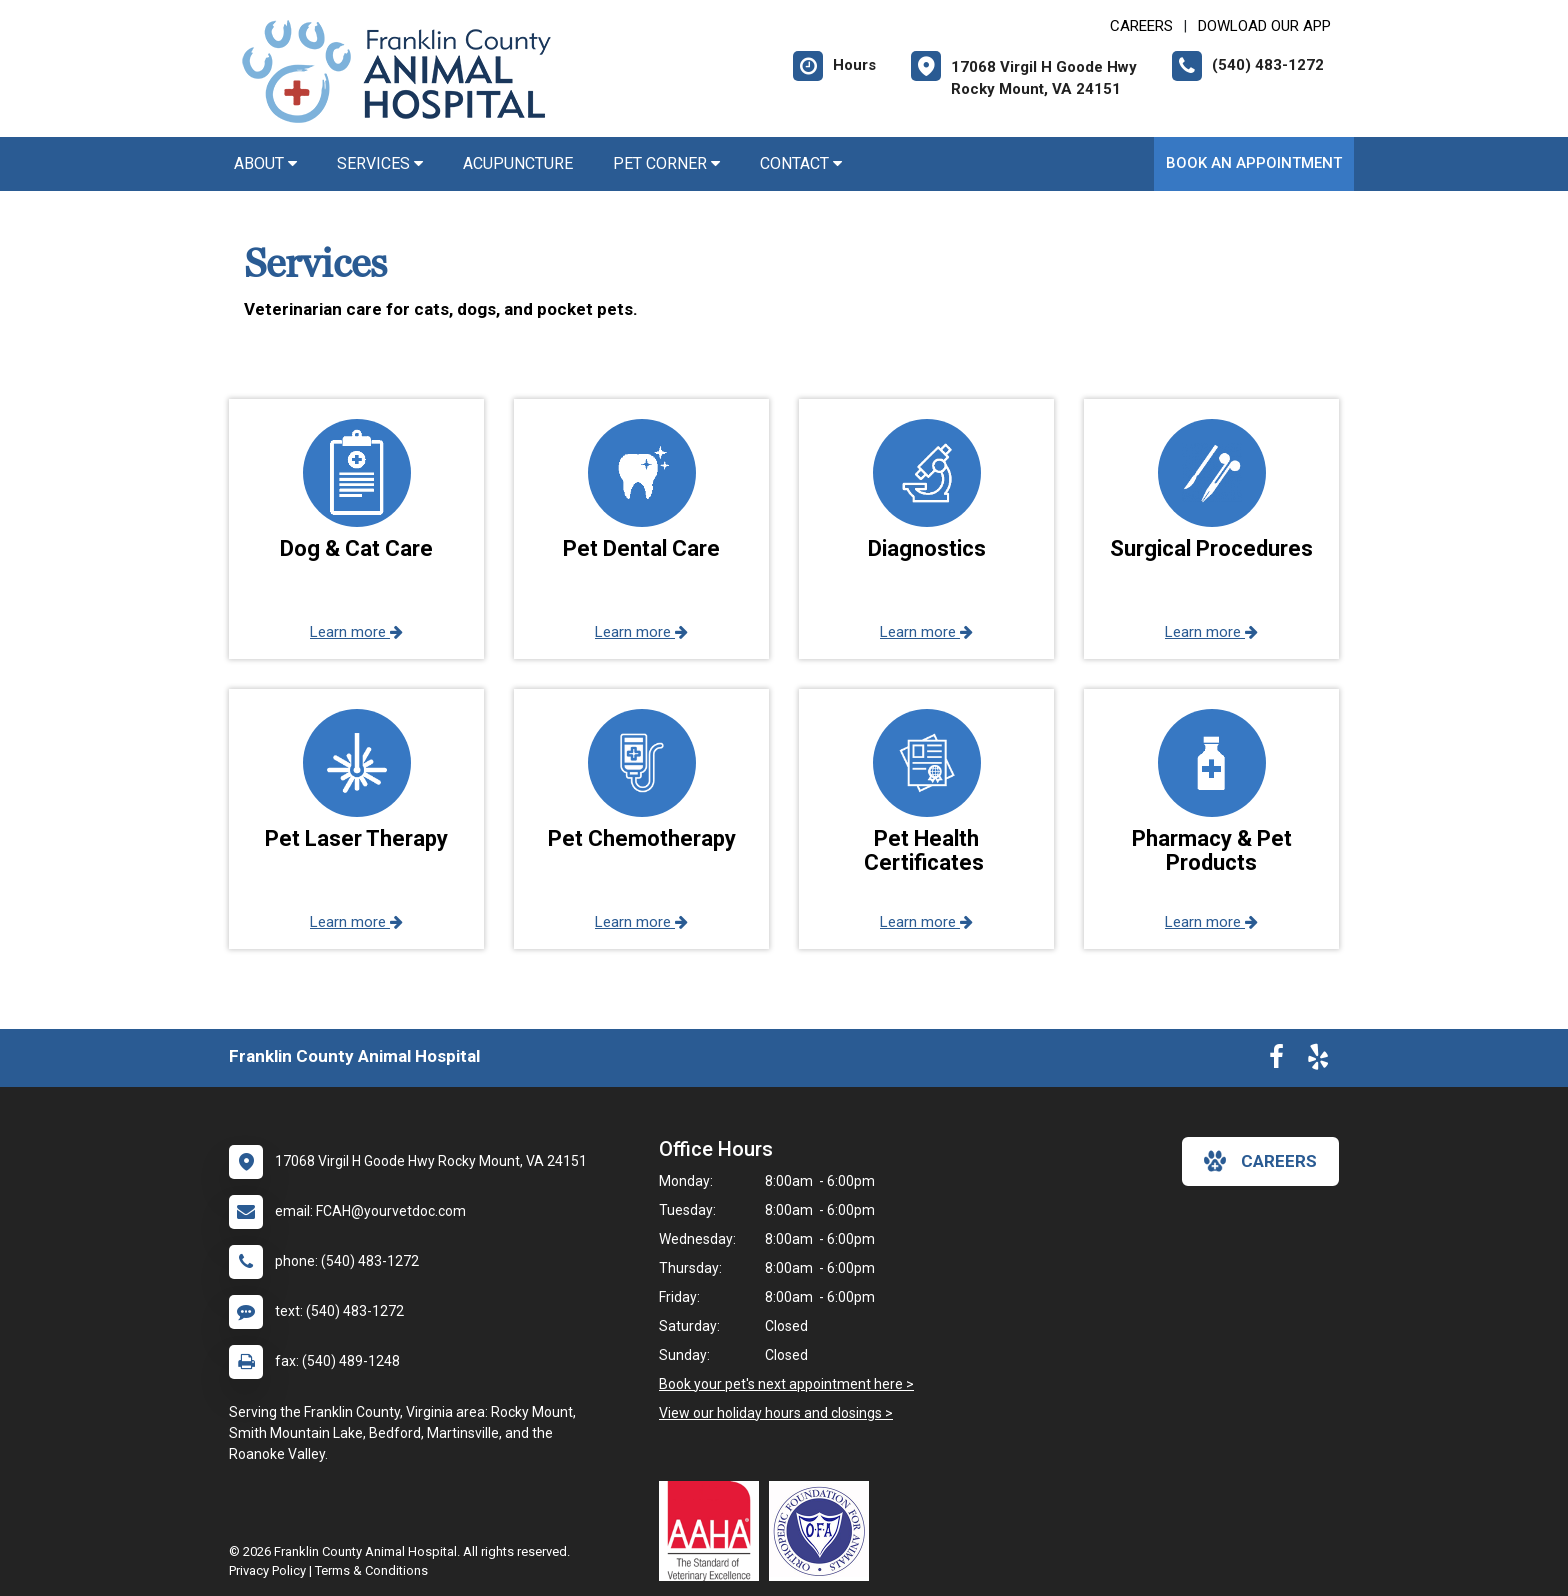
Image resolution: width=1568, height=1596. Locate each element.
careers (1260, 1161)
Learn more (356, 632)
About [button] (265, 163)
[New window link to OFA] (824, 1531)
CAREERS (1141, 26)
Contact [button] (801, 163)
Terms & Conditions (371, 1570)
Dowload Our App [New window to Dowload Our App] (1264, 26)
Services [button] (380, 163)
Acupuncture (518, 163)
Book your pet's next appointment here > (786, 1384)
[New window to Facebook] (1276, 1061)
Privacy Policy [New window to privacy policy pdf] (267, 1570)
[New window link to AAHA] (714, 1531)
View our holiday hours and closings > (776, 1413)
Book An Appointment (1254, 163)
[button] (356, 529)
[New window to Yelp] (1318, 1061)
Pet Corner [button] (666, 163)
